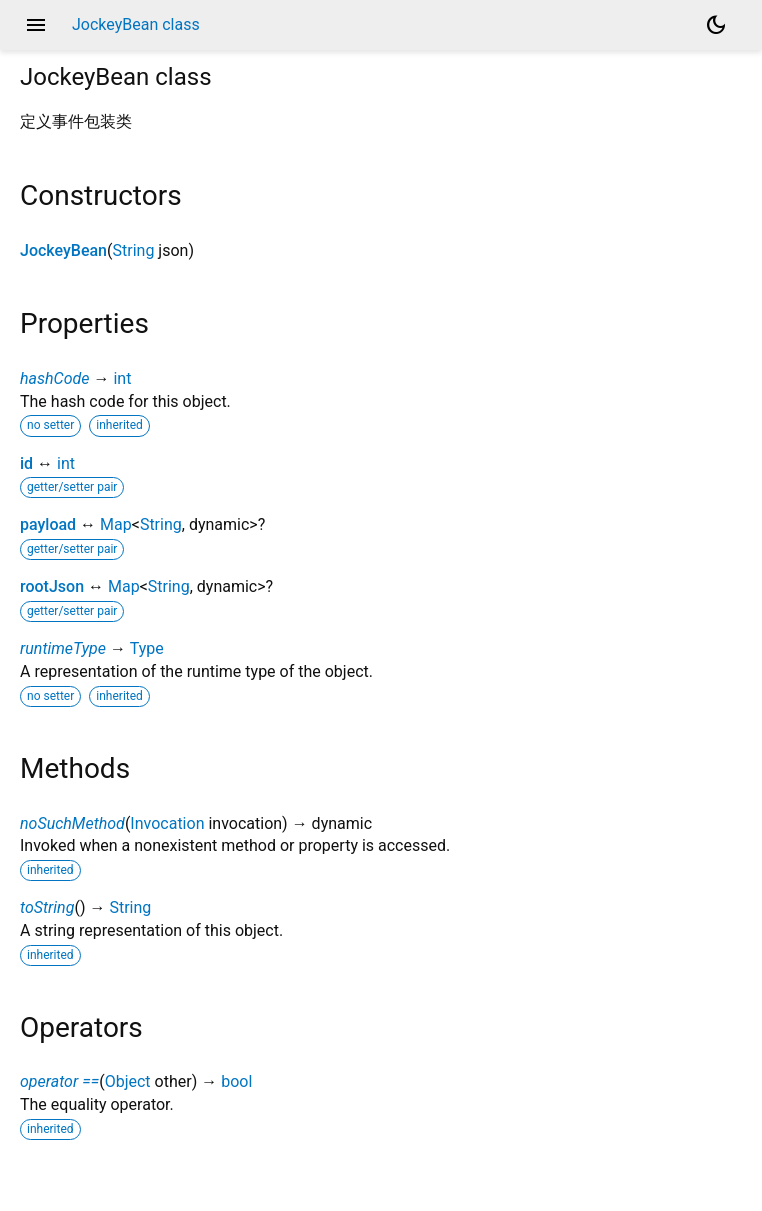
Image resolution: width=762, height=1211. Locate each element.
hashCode (54, 378)
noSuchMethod (72, 823)
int (122, 378)
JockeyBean (63, 250)
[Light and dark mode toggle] (716, 25)
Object (128, 1081)
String (134, 250)
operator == (59, 1081)
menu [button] (36, 25)
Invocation (167, 823)
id (26, 463)
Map (116, 524)
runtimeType (63, 648)
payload (48, 524)
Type (147, 648)
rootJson (52, 586)
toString (47, 907)
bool (236, 1081)
